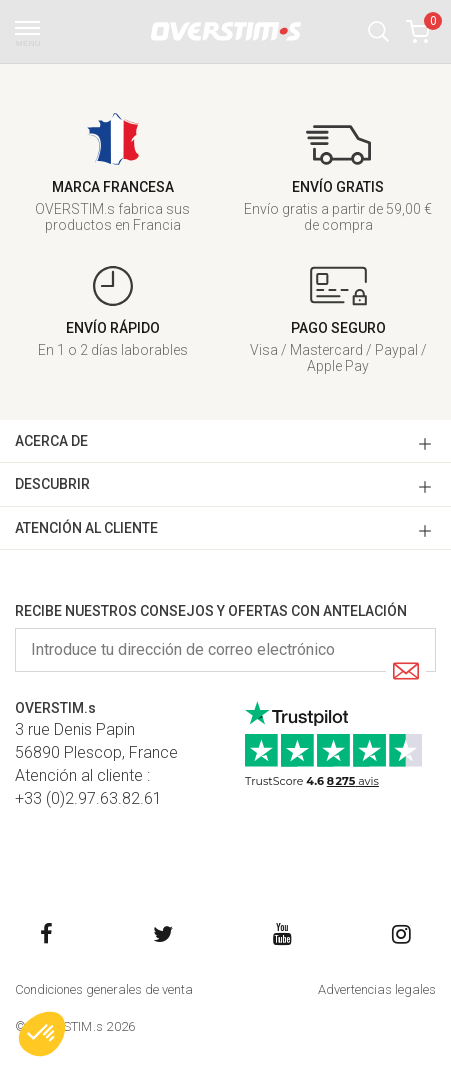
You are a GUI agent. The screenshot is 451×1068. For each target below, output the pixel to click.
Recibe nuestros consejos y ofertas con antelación (211, 611)
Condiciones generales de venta (104, 989)
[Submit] (406, 672)
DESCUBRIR (52, 484)
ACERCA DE (51, 441)
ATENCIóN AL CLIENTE (86, 528)
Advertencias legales (377, 989)
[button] (378, 31)
